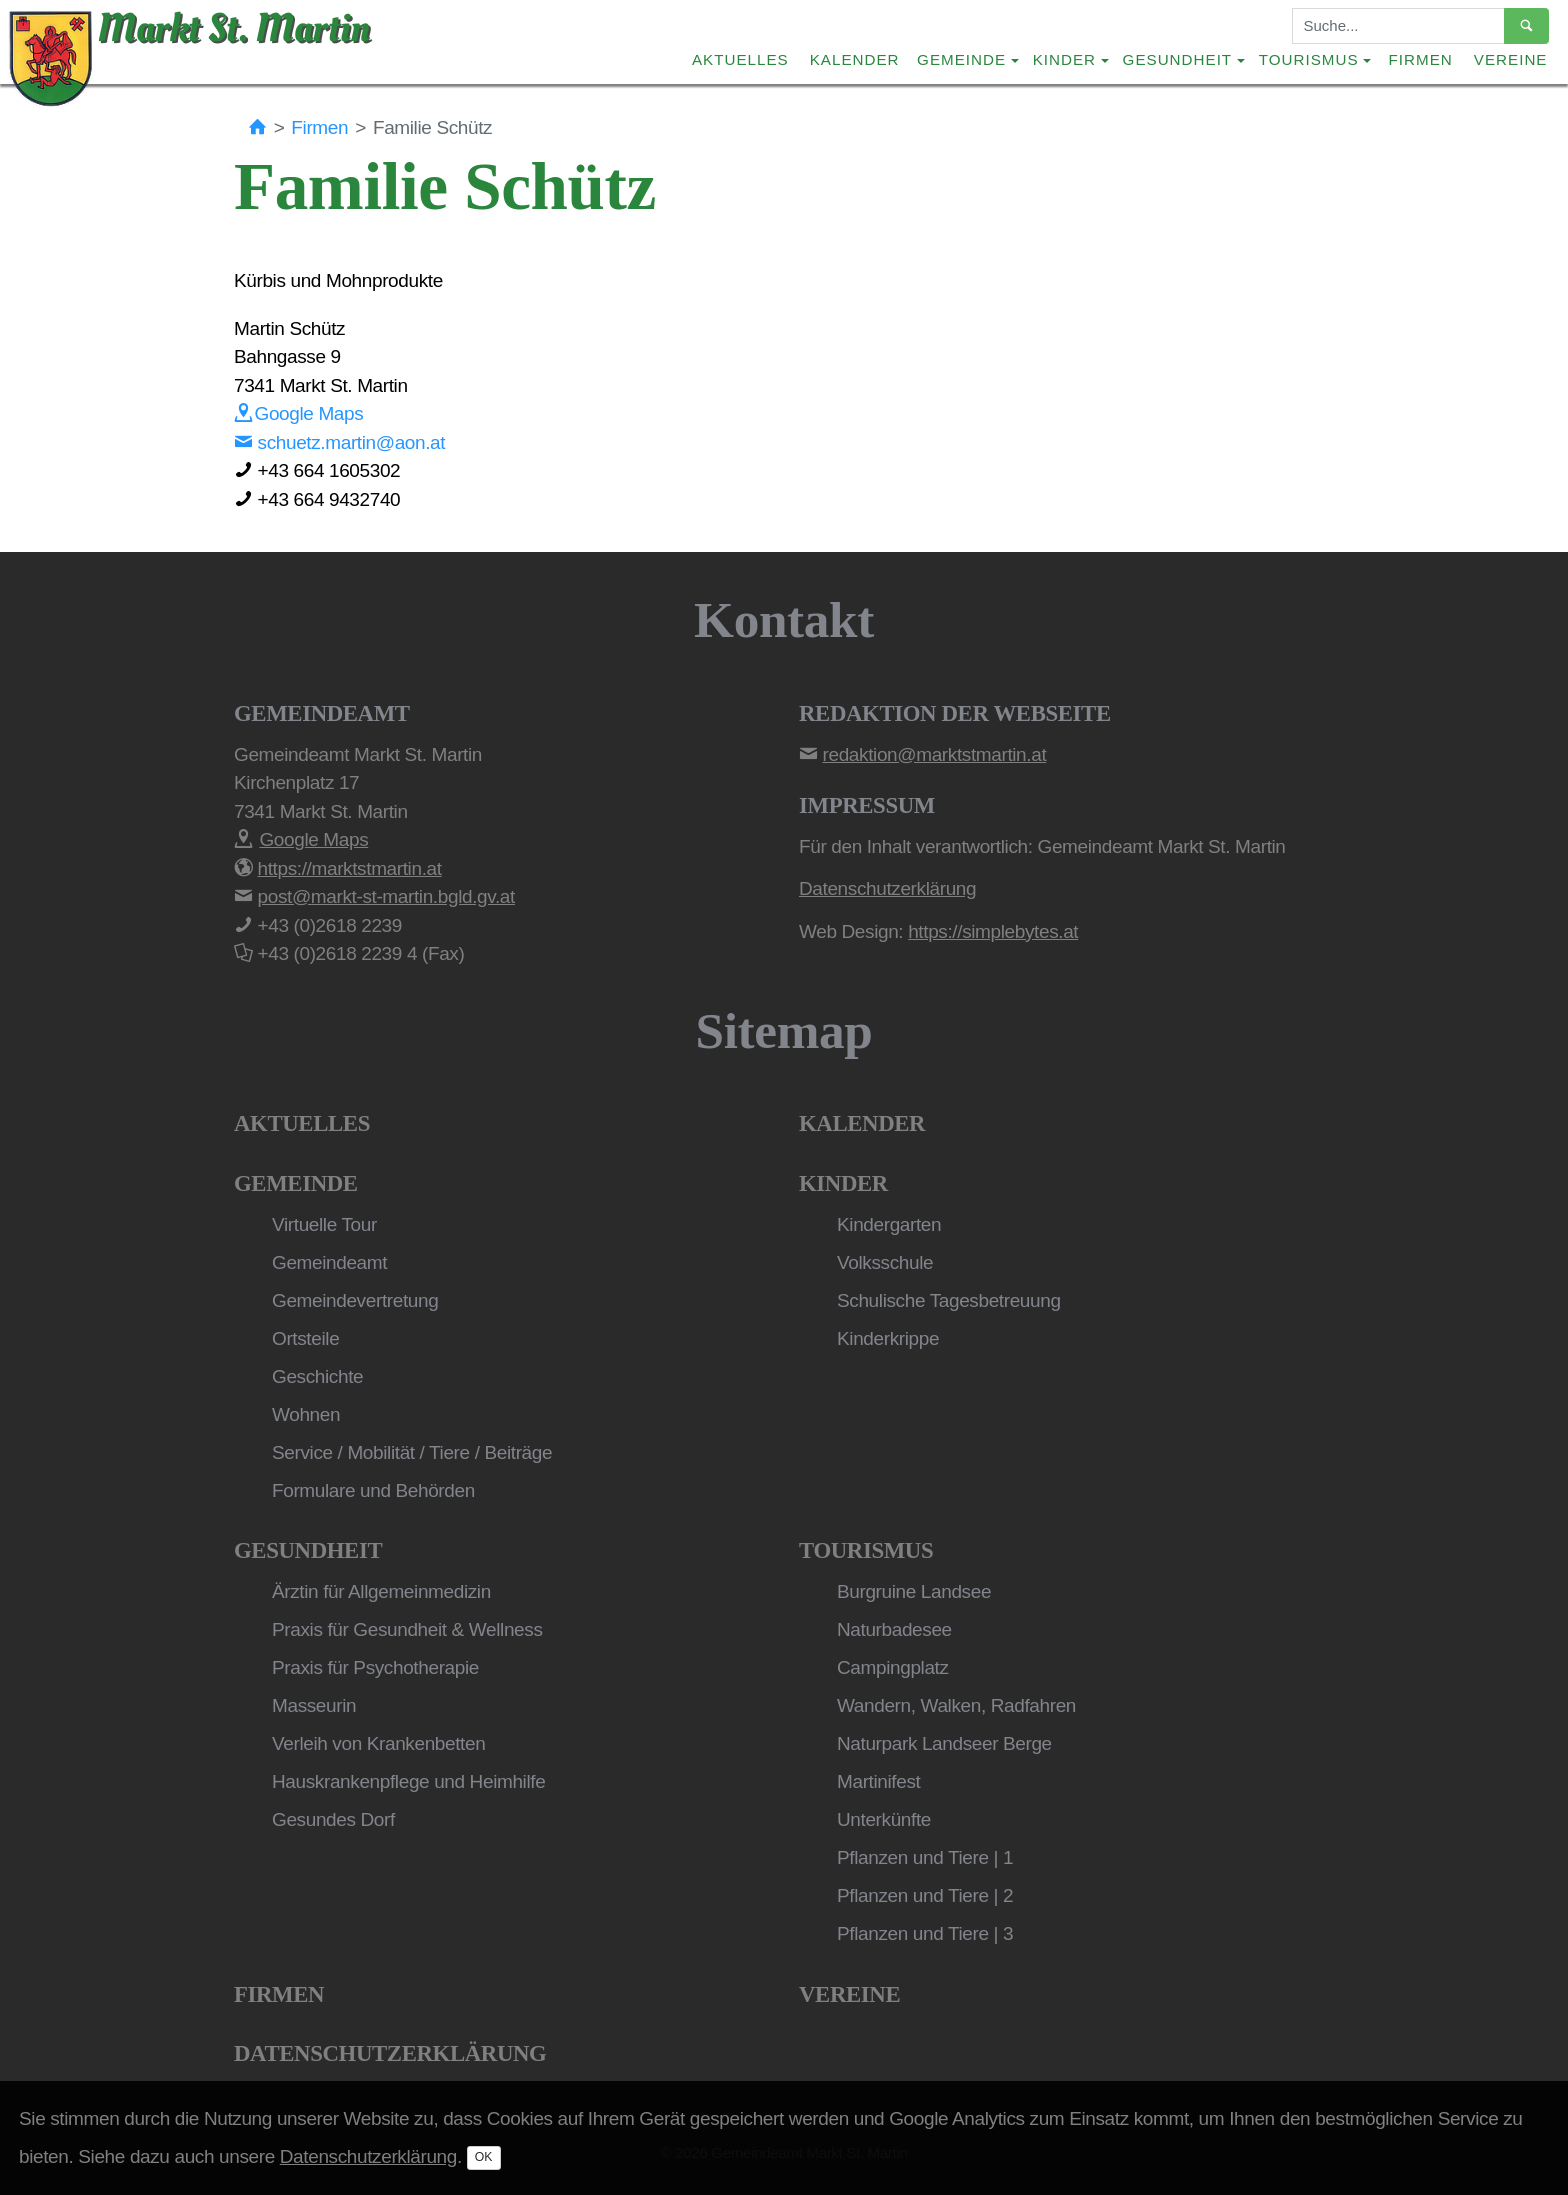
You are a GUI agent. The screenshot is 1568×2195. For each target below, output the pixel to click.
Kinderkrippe (888, 1338)
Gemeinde (296, 1183)
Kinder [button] (1064, 59)
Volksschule (885, 1262)
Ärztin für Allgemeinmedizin (381, 1591)
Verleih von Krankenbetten (378, 1743)
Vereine (1511, 59)
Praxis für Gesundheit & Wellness (407, 1629)
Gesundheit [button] (1178, 59)
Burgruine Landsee (914, 1591)
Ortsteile (305, 1338)
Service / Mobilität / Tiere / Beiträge (412, 1452)
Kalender (855, 59)
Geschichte (317, 1376)
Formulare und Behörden (373, 1490)
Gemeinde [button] (961, 59)
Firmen (1421, 59)
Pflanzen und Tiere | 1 (925, 1857)
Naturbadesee (894, 1629)
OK (484, 2157)
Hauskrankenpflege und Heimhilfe (408, 1781)
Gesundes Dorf (333, 1819)
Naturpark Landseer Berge (944, 1743)
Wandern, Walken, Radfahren (956, 1705)
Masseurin (314, 1705)
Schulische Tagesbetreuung (949, 1300)
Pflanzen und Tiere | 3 (925, 1933)
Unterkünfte (884, 1819)
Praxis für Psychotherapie (375, 1667)
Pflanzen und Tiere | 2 (925, 1895)
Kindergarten (889, 1224)
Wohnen (306, 1414)
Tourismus (866, 1550)
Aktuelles (740, 59)
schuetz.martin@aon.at (339, 442)
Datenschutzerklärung (390, 2053)
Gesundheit (308, 1550)
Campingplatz (893, 1667)
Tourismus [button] (1309, 59)
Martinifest (878, 1781)
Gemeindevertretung (355, 1300)
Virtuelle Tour (324, 1224)
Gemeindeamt (329, 1262)
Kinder (843, 1183)
